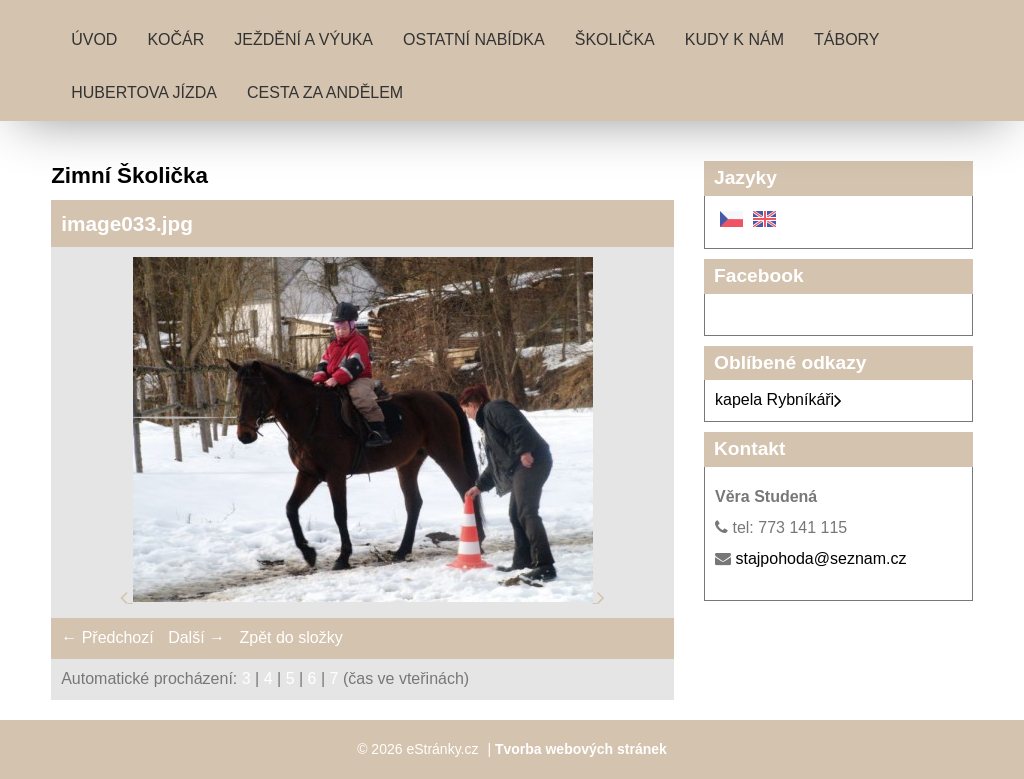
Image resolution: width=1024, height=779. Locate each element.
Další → (196, 637)
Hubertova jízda (144, 92)
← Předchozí (107, 637)
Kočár (175, 39)
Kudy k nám (734, 39)
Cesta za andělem (325, 92)
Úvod (94, 39)
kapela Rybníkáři (778, 399)
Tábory (847, 39)
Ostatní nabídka (474, 39)
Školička (615, 39)
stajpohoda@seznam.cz (820, 558)
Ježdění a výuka (303, 39)
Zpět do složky (290, 637)
